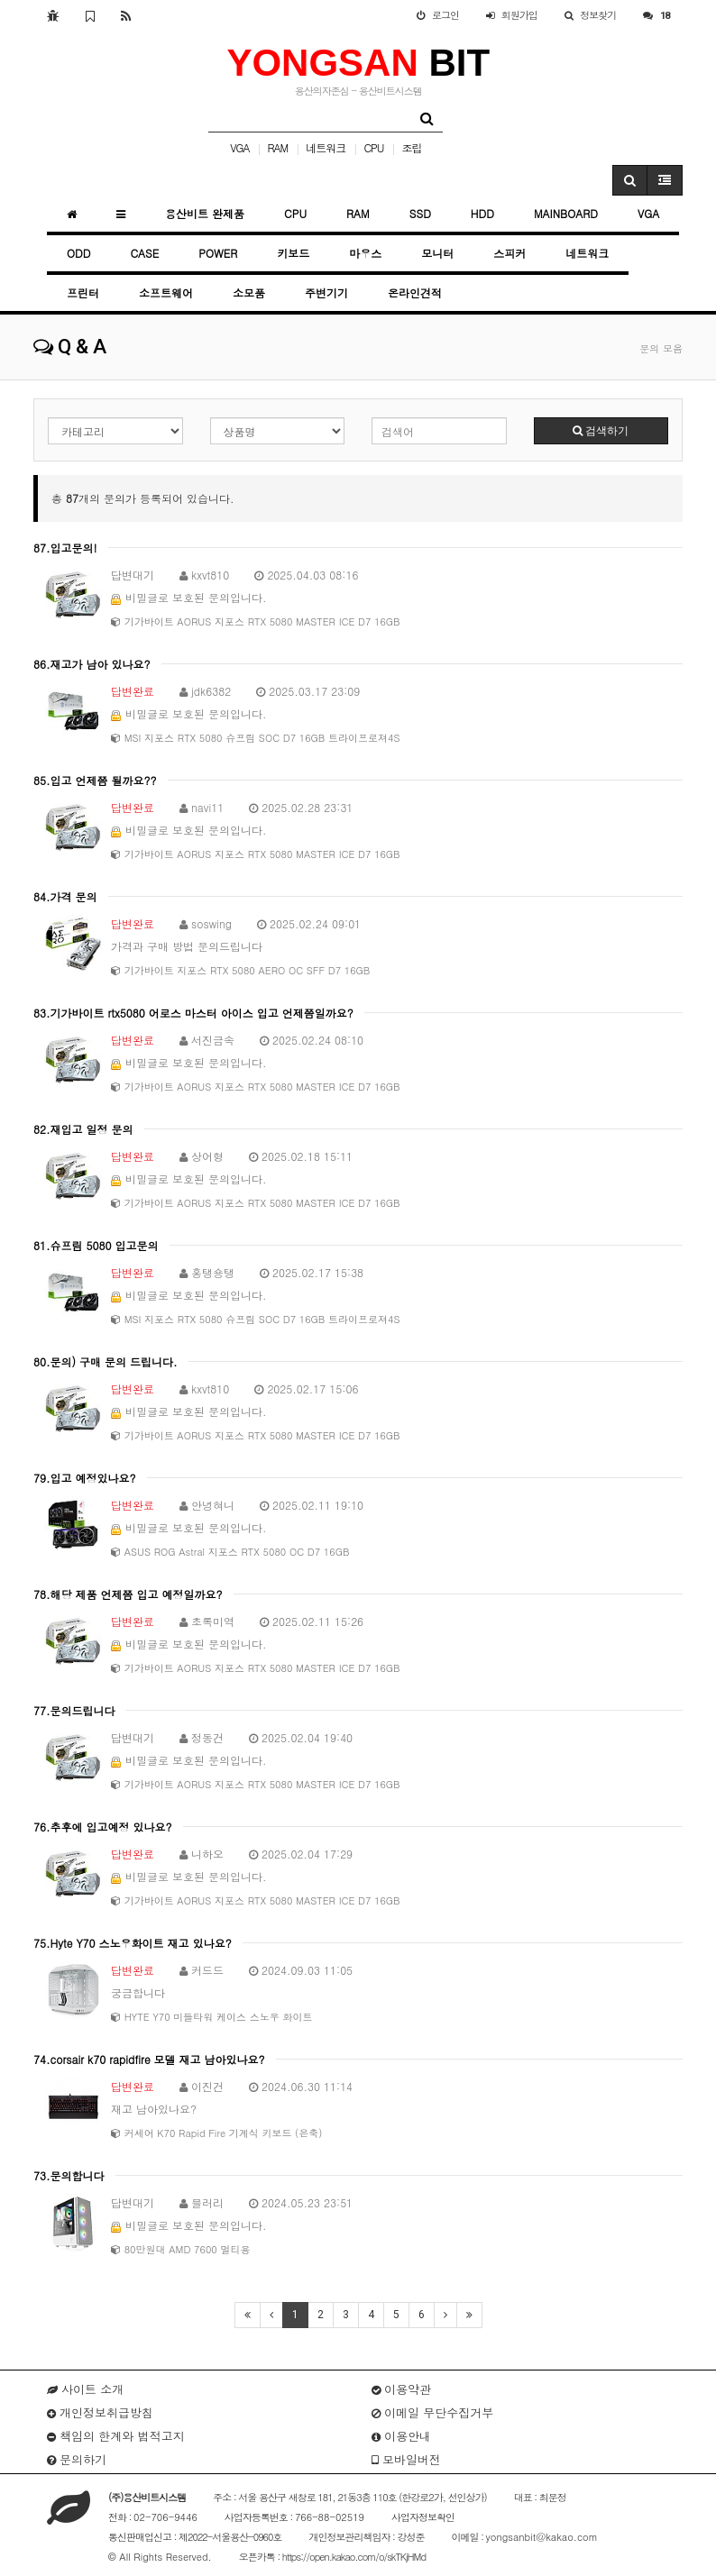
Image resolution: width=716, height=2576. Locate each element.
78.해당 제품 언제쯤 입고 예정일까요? (128, 1594)
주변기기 (326, 292)
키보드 (293, 252)
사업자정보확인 (422, 2517)
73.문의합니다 (69, 2175)
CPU (373, 147)
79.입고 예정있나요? (84, 1477)
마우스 (365, 252)
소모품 (249, 292)
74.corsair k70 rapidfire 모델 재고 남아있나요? (149, 2059)
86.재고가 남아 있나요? (92, 663)
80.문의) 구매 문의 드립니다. (105, 1361)
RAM (278, 147)
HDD (482, 213)
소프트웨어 (166, 292)
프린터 (83, 292)
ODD (78, 252)
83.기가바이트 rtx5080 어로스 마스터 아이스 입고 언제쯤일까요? (193, 1012)
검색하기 (601, 431)
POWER (217, 252)
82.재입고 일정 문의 (83, 1129)
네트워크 (325, 147)
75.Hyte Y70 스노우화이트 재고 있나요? (132, 1942)
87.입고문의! (65, 547)
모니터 (437, 252)
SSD (420, 213)
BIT (358, 62)
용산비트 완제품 (204, 213)
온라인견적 (415, 292)
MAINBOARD (566, 213)
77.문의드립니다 (74, 1710)
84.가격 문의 (65, 896)
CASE (144, 252)
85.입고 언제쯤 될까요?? (95, 780)
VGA (239, 147)
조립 (411, 147)
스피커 (509, 252)
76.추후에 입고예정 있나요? (102, 1826)
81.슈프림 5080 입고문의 (96, 1245)
